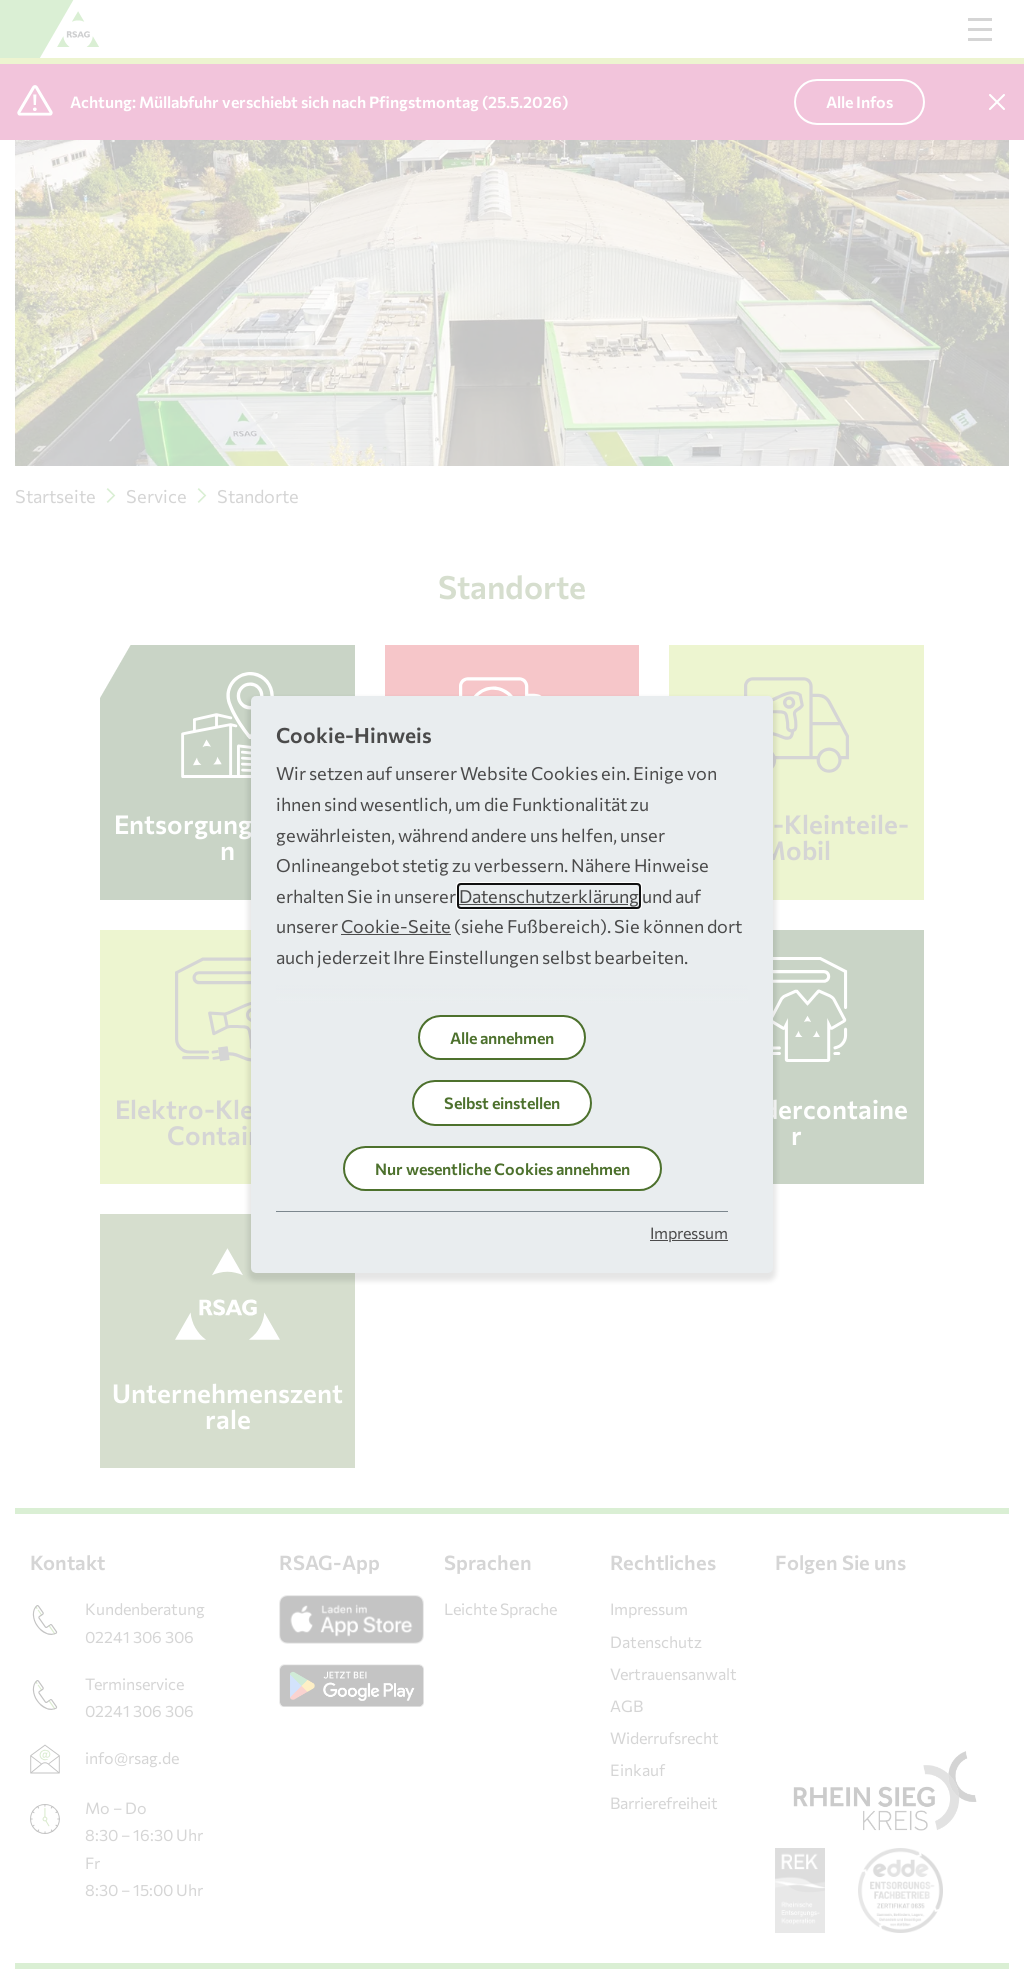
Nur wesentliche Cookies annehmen (502, 1168)
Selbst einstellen (502, 1102)
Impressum (689, 1232)
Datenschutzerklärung (549, 896)
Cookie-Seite (396, 926)
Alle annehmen (502, 1037)
